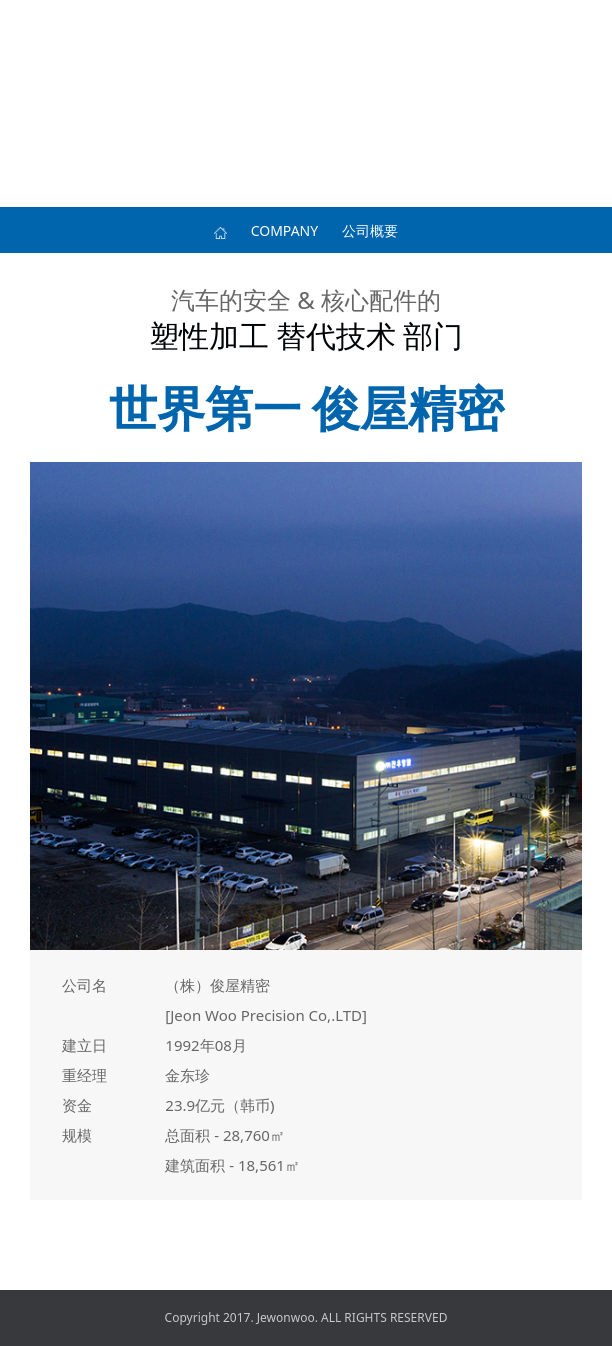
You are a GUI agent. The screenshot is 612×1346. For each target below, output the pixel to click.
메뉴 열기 (25, 25)
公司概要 (370, 230)
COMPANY (284, 230)
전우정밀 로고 (306, 25)
